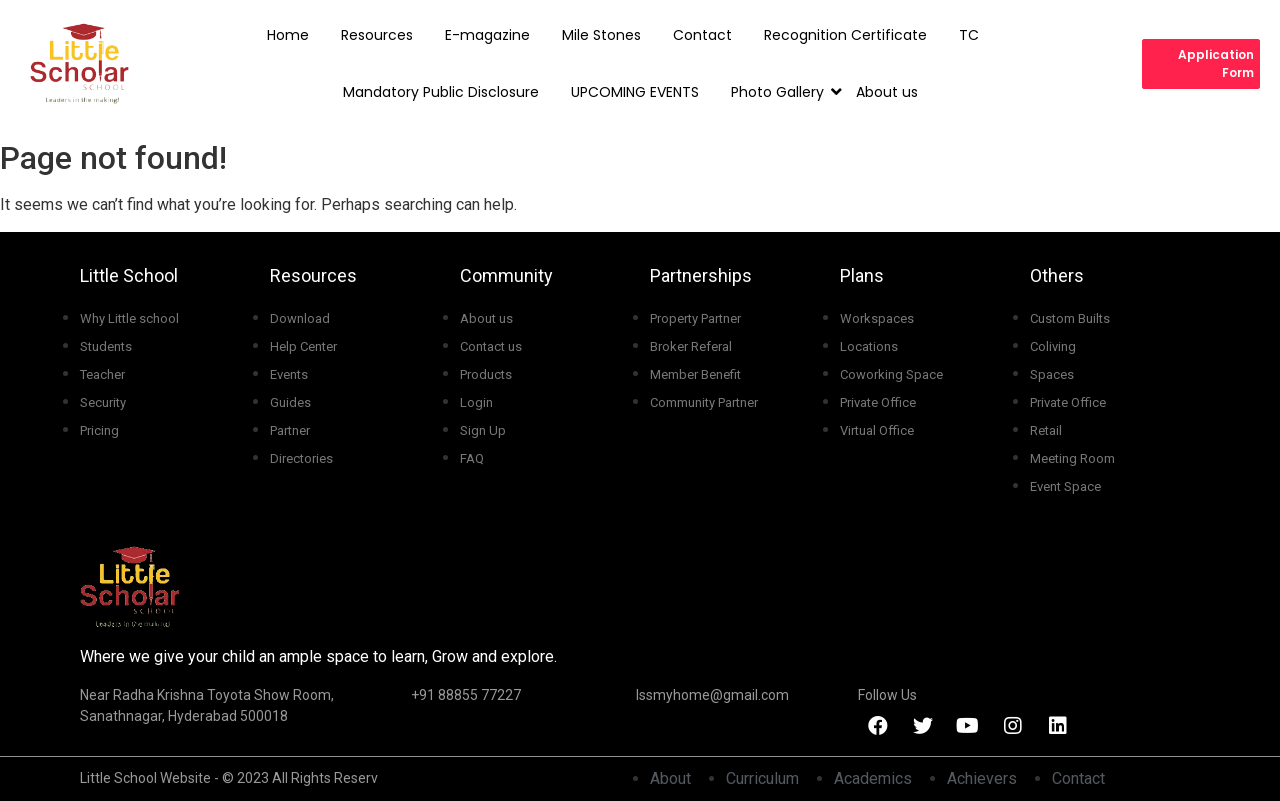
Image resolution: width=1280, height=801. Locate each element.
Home (288, 35)
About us (887, 92)
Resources (377, 35)
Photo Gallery (782, 92)
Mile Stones (601, 35)
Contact (702, 35)
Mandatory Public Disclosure (441, 92)
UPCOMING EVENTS (635, 92)
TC (969, 35)
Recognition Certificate (845, 35)
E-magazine (487, 35)
